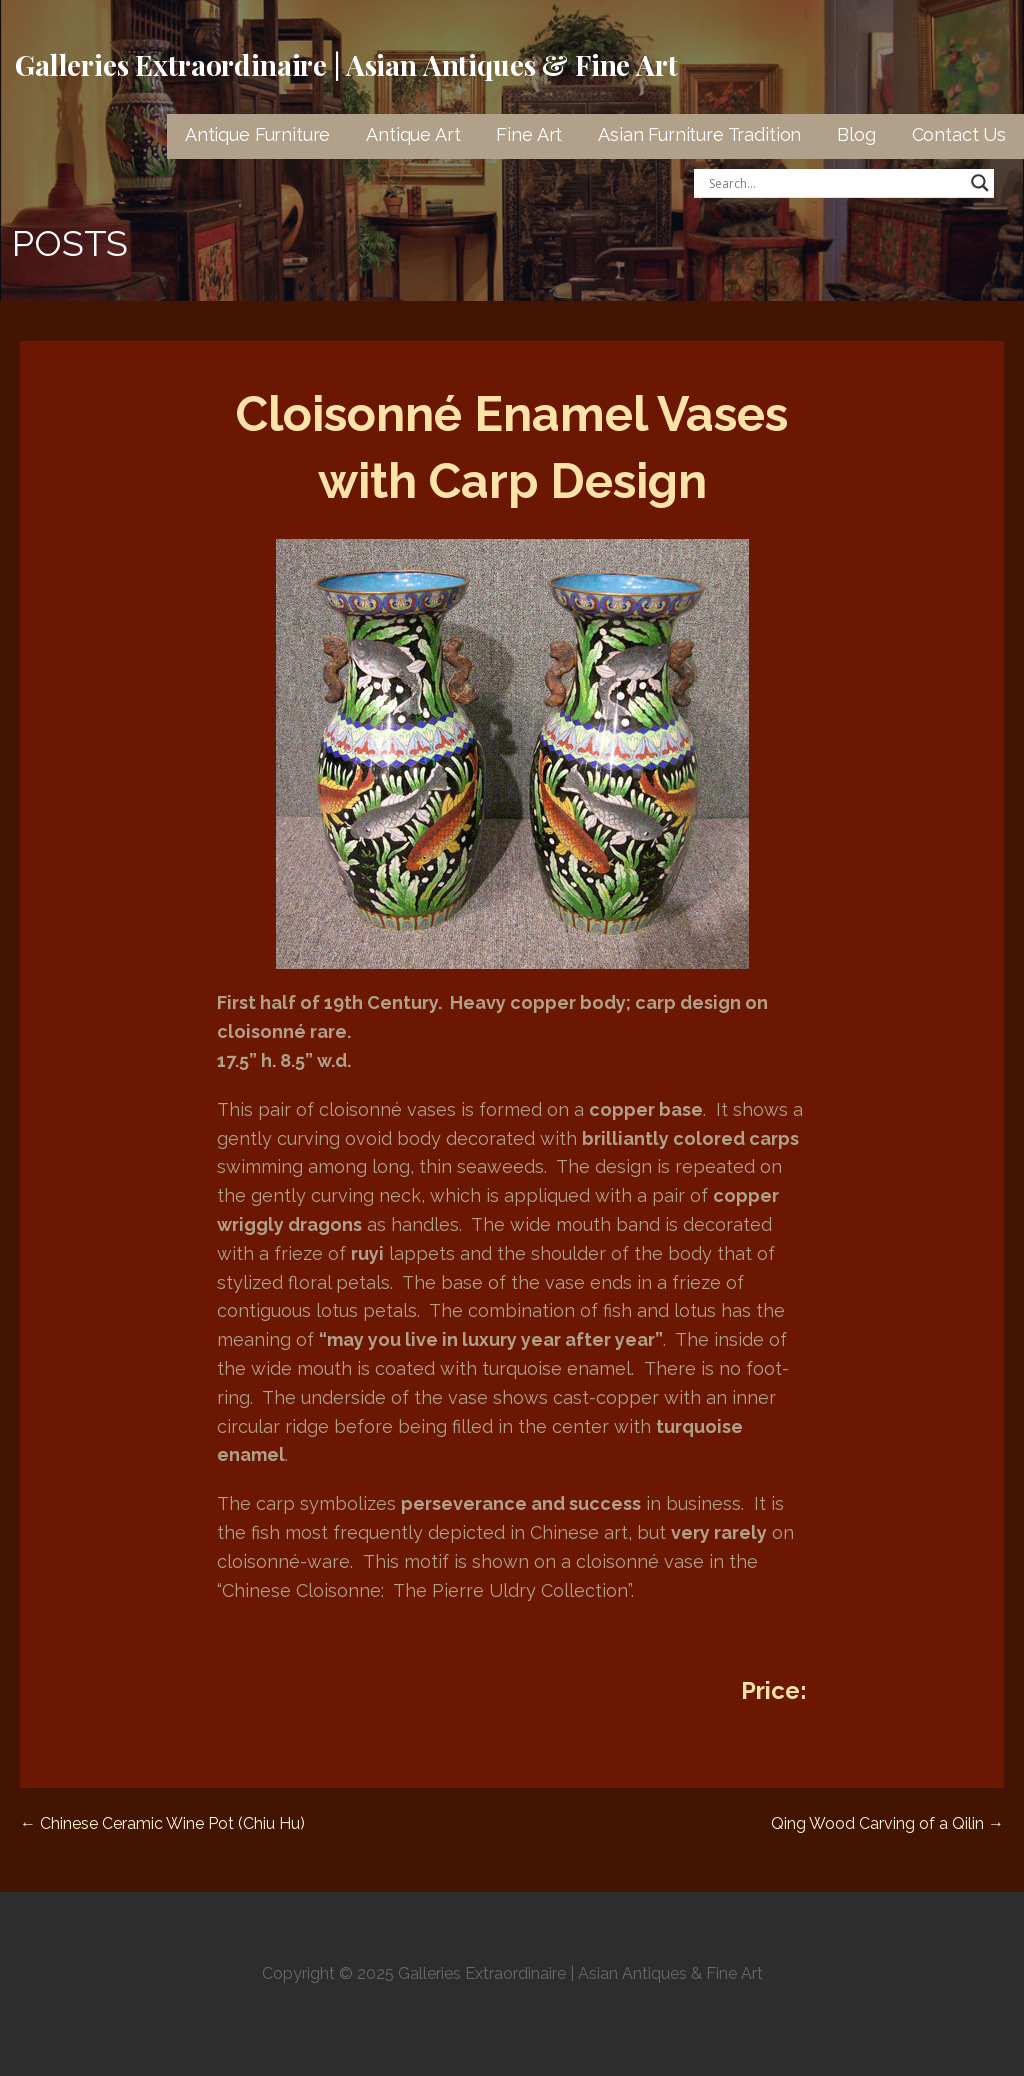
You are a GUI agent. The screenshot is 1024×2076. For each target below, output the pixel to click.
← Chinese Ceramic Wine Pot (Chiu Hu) (162, 1823)
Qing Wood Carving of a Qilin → (887, 1823)
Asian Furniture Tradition (699, 134)
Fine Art (529, 134)
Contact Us (959, 134)
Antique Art (413, 134)
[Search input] (835, 183)
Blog (856, 134)
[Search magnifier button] (980, 183)
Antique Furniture (257, 134)
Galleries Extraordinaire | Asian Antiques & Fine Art (346, 64)
